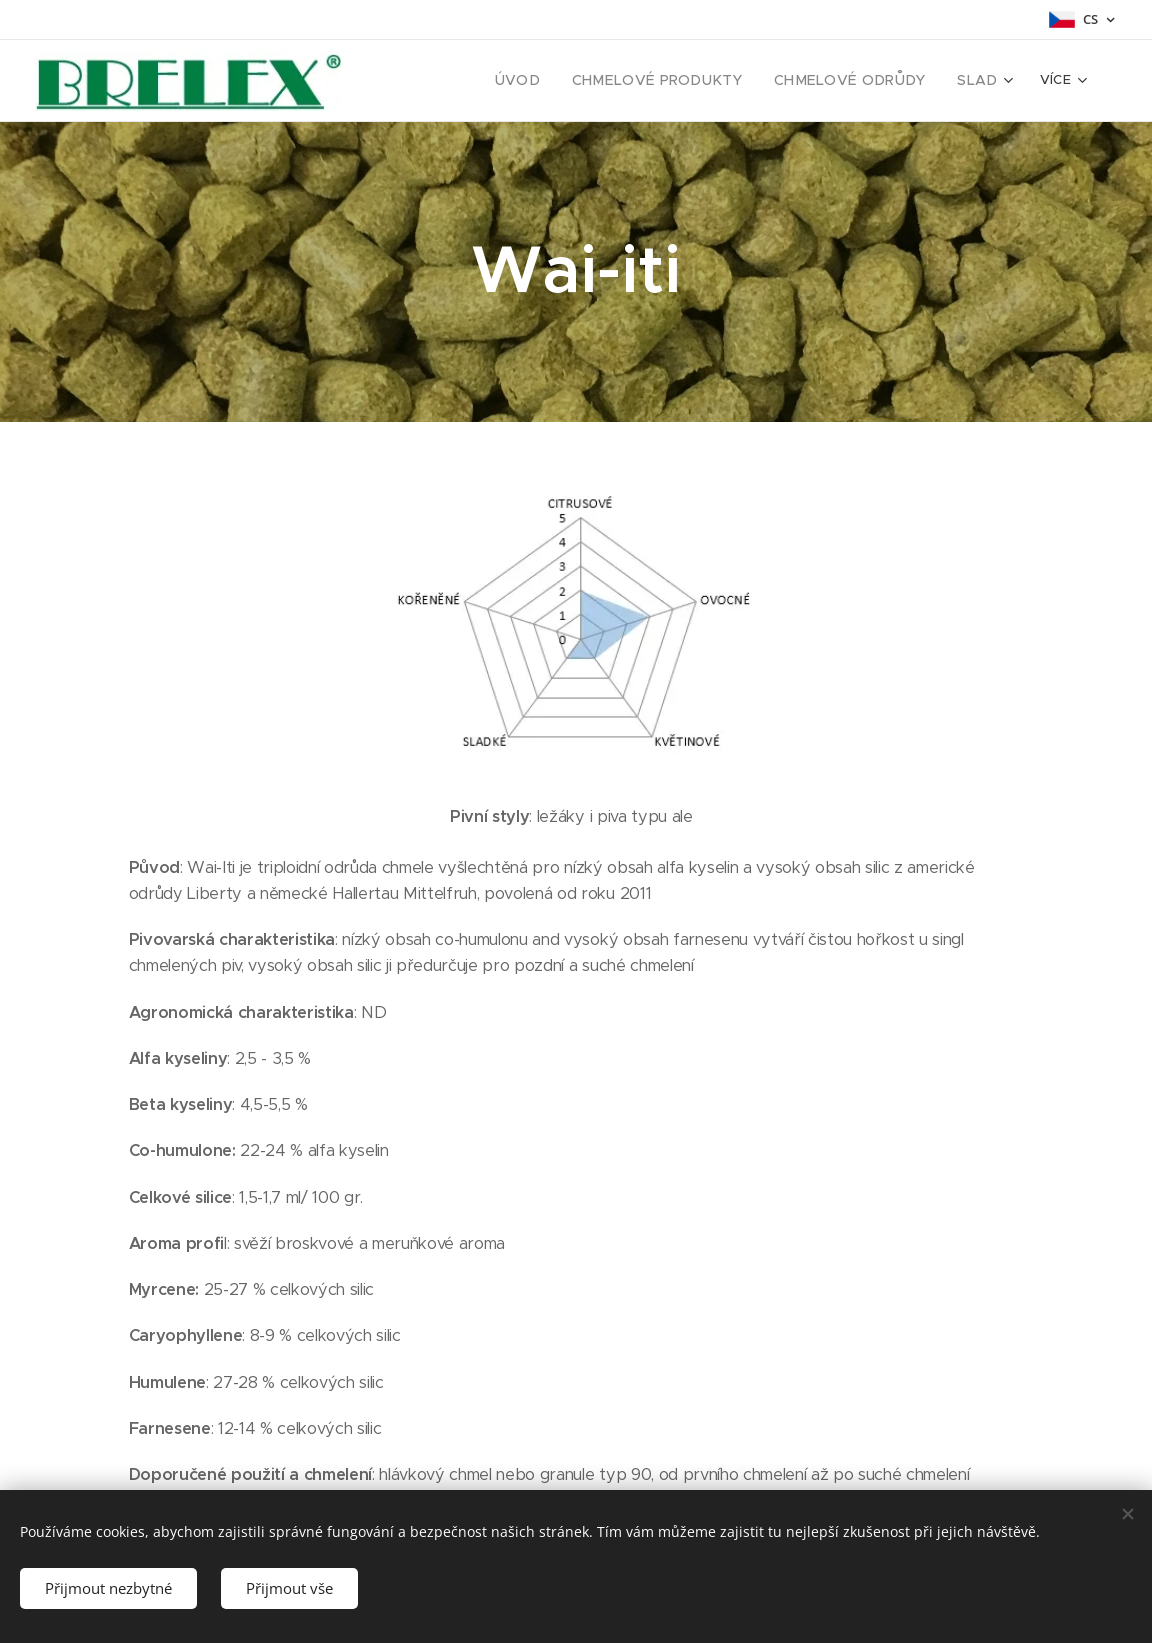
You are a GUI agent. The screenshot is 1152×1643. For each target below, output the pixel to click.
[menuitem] (445, 81)
